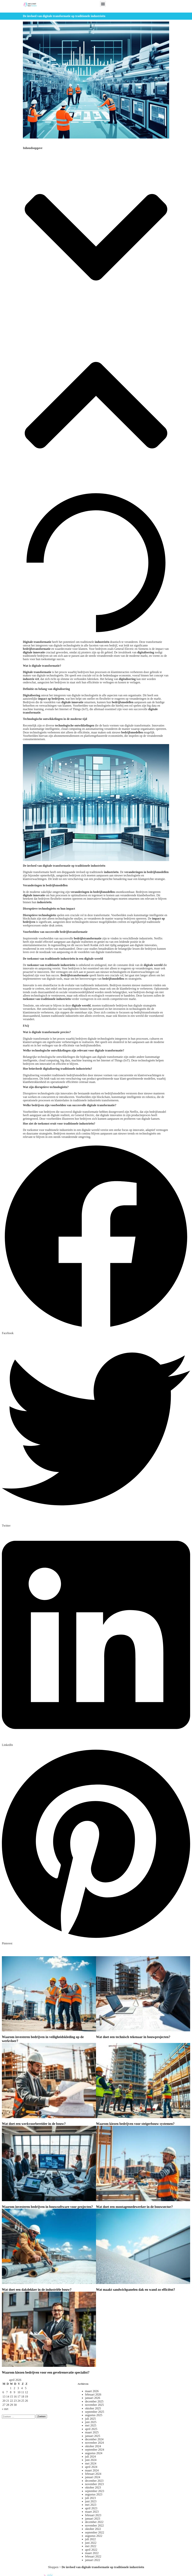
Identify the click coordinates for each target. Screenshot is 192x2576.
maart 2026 (91, 2239)
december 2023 (94, 2329)
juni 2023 (90, 2349)
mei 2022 (90, 2394)
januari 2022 (92, 2408)
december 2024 (94, 2287)
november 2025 (94, 2253)
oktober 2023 (93, 2336)
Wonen (136, 2449)
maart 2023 (91, 2360)
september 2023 (94, 2339)
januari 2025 (92, 2284)
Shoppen (53, 2415)
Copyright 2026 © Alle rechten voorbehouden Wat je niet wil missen (96, 2568)
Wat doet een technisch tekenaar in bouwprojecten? (133, 2007)
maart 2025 (91, 2280)
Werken (137, 2457)
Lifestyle (137, 2440)
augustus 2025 (93, 2263)
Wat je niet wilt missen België (20, 2444)
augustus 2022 (93, 2384)
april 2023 (91, 2356)
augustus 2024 (93, 2301)
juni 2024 (90, 2308)
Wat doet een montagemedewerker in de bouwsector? (134, 2116)
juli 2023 (90, 2346)
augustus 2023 (93, 2343)
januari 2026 (92, 2246)
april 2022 (91, 2398)
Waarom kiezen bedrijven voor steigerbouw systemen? (135, 2063)
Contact (137, 2482)
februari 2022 (93, 2405)
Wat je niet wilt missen (146, 2432)
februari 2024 (93, 2322)
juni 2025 (90, 2270)
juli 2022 (90, 2387)
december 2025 (94, 2250)
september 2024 (94, 2298)
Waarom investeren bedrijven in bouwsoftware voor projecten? (47, 2116)
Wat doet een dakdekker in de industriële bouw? (36, 2168)
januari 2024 (92, 2325)
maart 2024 (91, 2319)
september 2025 (94, 2260)
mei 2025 (90, 2274)
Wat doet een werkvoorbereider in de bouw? (34, 2063)
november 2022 (94, 2374)
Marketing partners (96, 2551)
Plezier (136, 2465)
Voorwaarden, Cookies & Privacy (96, 2544)
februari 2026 (93, 2243)
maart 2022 (91, 2401)
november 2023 (94, 2332)
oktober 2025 (93, 2256)
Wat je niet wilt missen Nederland (22, 2451)
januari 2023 (92, 2367)
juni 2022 (90, 2391)
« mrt (5, 2257)
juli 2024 (90, 2305)
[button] (103, 4)
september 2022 (94, 2381)
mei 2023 (90, 2353)
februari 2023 (93, 2363)
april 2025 (91, 2277)
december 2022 (94, 2370)
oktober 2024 (93, 2294)
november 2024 (94, 2291)
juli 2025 (90, 2267)
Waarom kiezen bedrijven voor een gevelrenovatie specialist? (45, 2221)
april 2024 (91, 2315)
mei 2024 (90, 2312)
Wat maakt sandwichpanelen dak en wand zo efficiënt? (135, 2168)
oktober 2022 (93, 2377)
